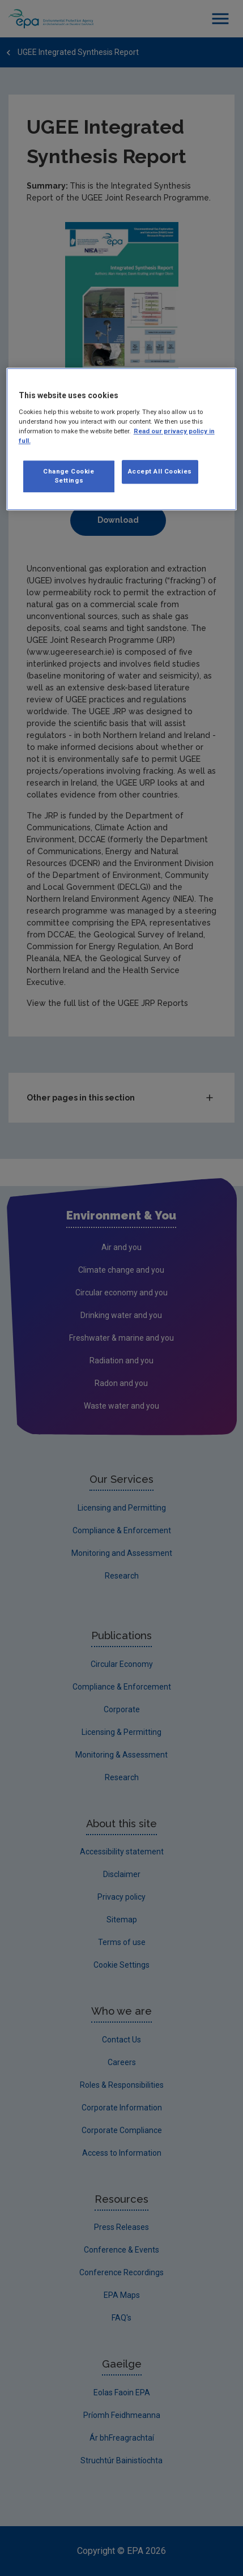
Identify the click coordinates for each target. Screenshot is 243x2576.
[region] (121, 439)
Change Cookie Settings (68, 475)
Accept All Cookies (160, 471)
